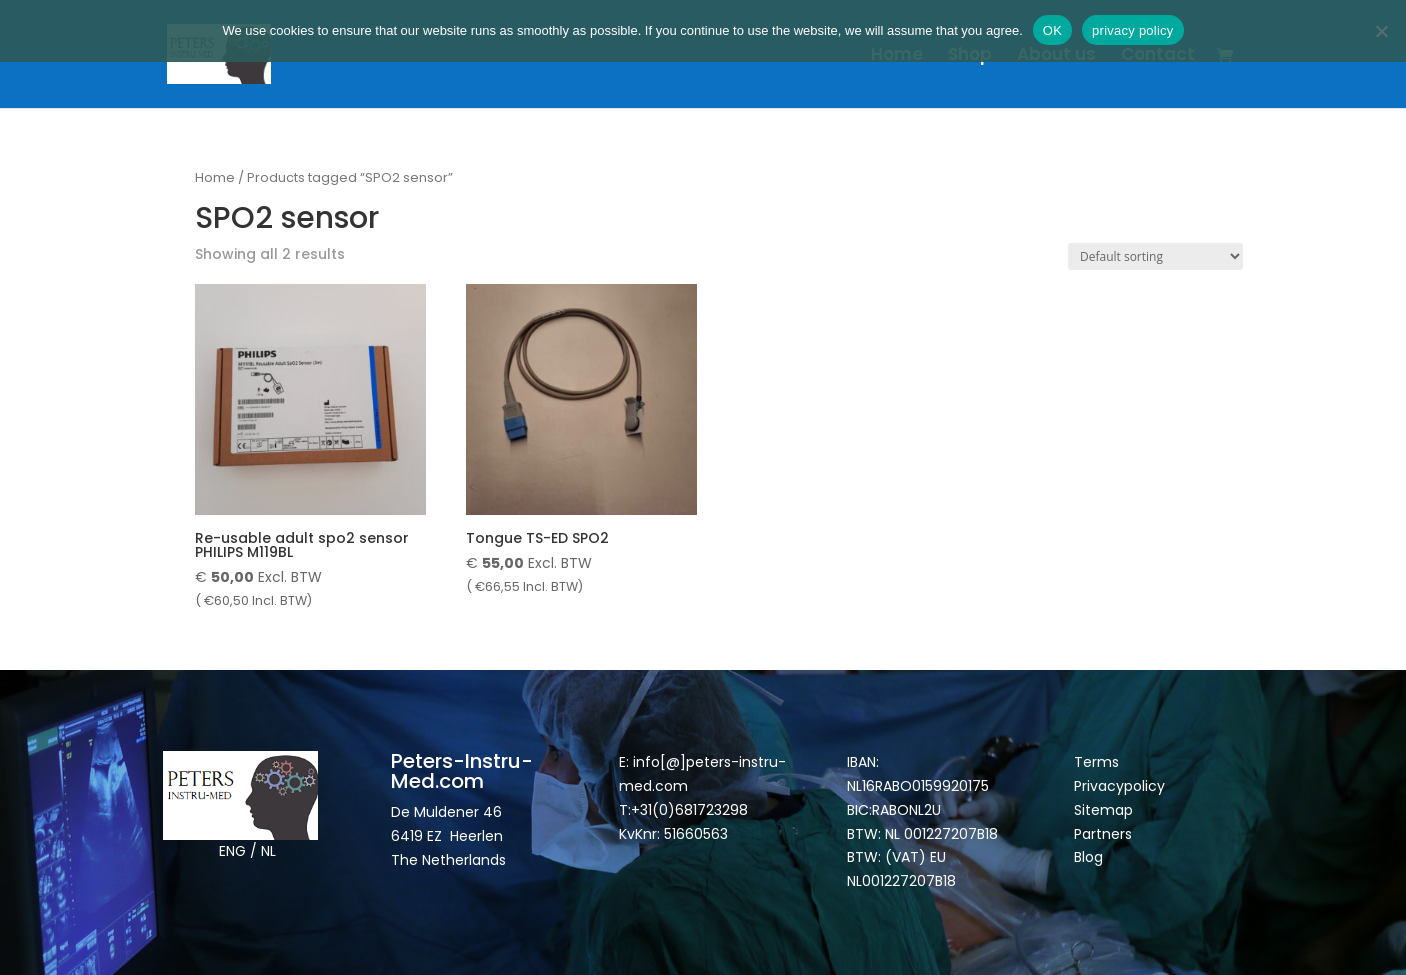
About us (1056, 56)
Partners (1103, 834)
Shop (970, 56)
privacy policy (1133, 30)
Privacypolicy (1119, 786)
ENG (232, 851)
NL (268, 851)
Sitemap (1105, 810)
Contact (1158, 56)
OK (1052, 30)
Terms (1096, 762)
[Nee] (1381, 31)
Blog (1088, 857)
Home (897, 56)
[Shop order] (1155, 256)
